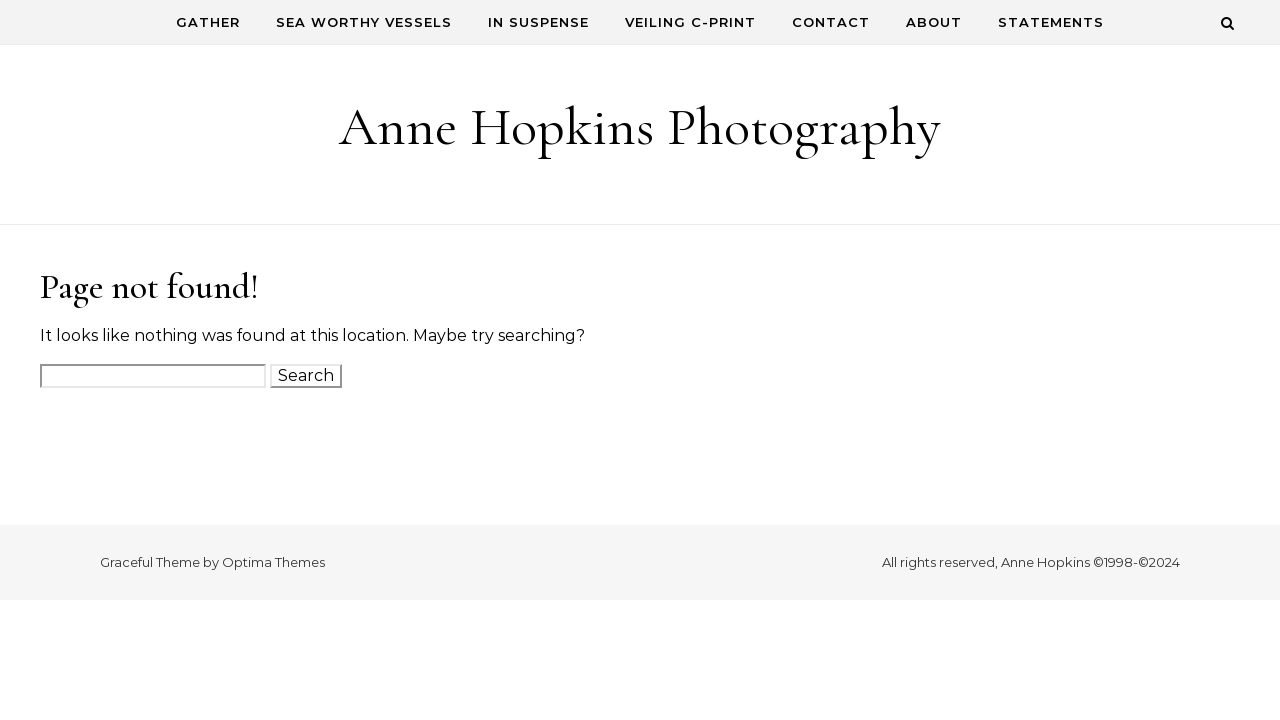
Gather (208, 22)
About (934, 22)
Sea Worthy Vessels (364, 22)
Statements (1051, 22)
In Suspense (538, 22)
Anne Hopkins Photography (640, 126)
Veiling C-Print (690, 22)
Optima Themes (273, 562)
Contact (831, 22)
